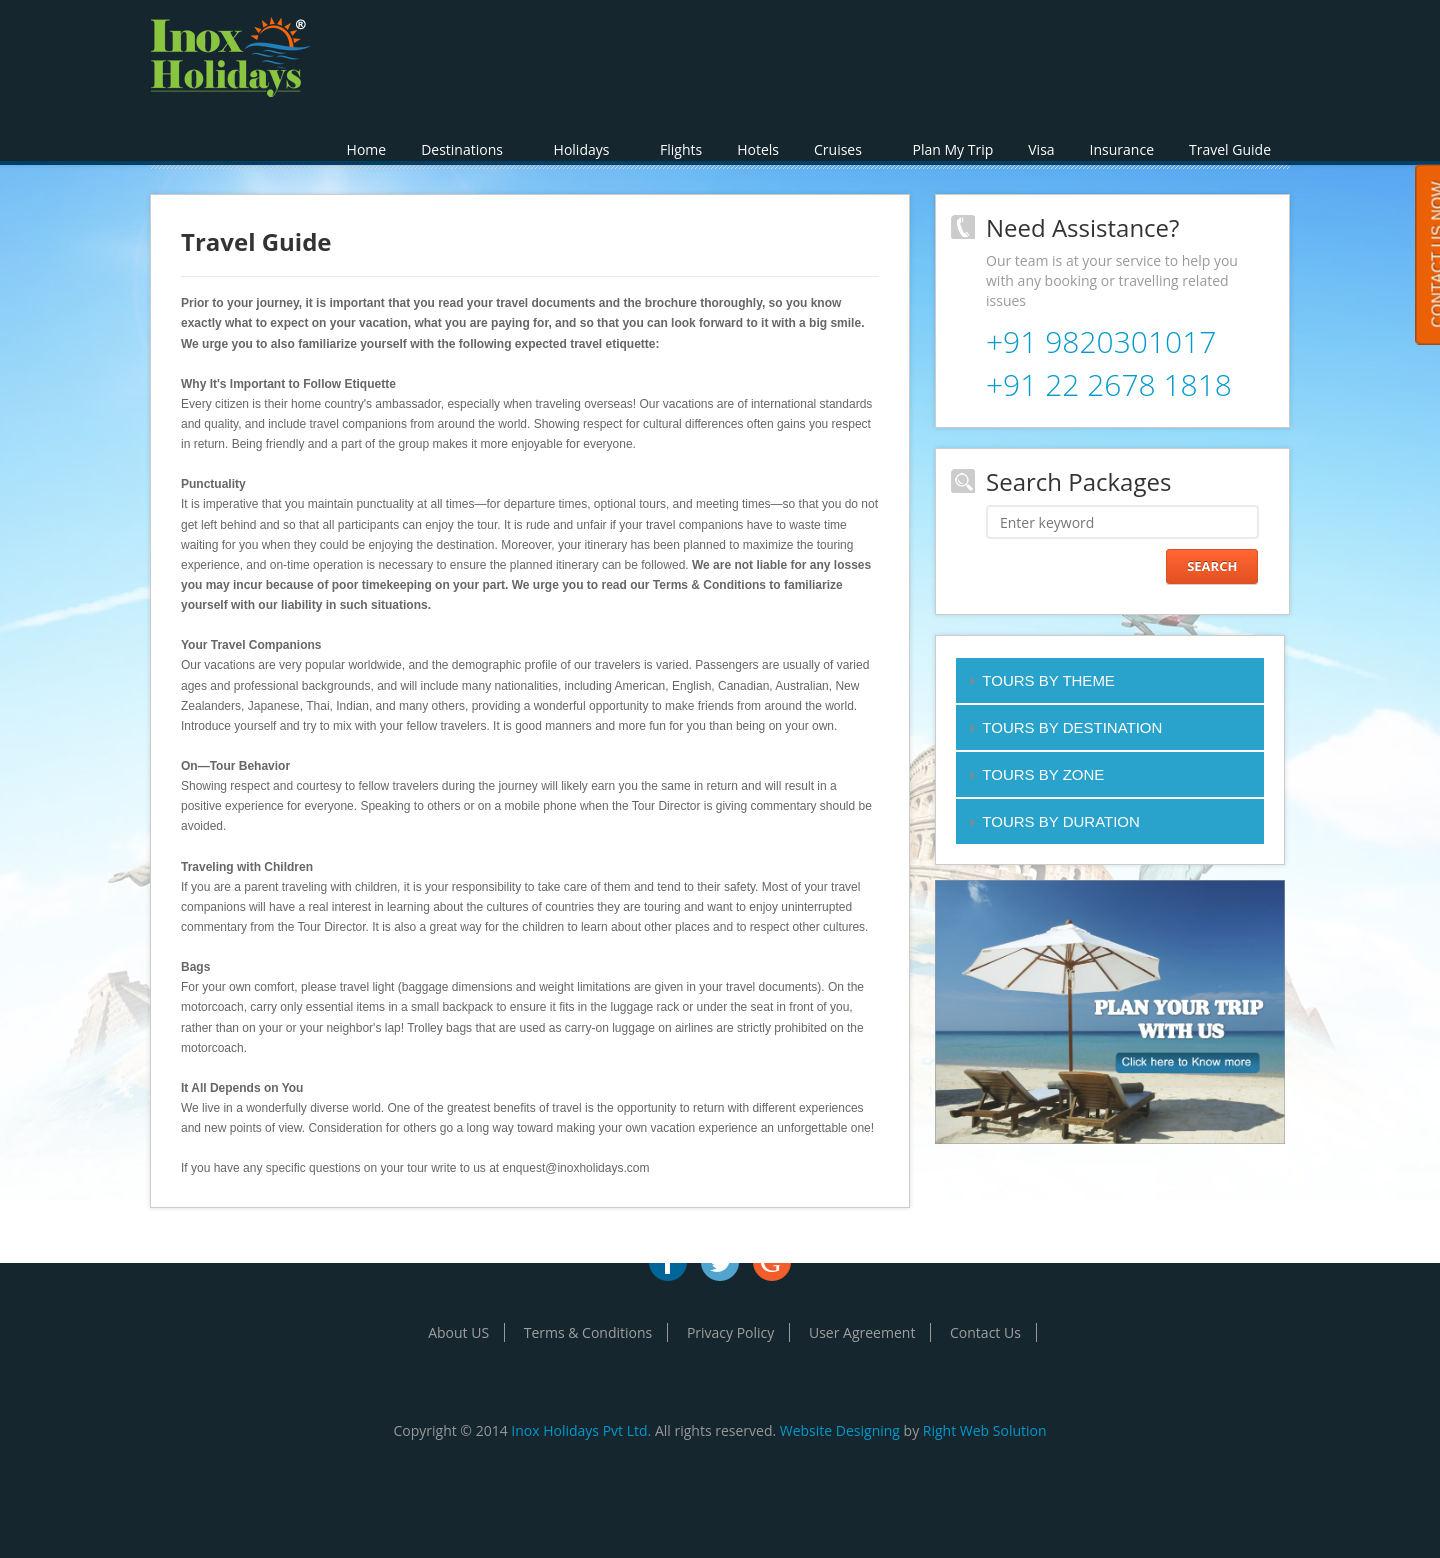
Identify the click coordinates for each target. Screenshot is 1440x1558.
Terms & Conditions (588, 1332)
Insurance (1122, 149)
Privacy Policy (730, 1332)
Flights (681, 149)
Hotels (758, 149)
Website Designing (840, 1430)
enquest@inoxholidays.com (576, 1168)
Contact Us (985, 1332)
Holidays (589, 149)
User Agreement (862, 1332)
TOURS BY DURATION (1061, 821)
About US (458, 1332)
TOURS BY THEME (1048, 680)
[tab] (1110, 680)
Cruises (846, 149)
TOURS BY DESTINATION (1072, 727)
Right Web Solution (985, 1430)
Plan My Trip (953, 149)
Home (367, 149)
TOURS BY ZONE (1043, 774)
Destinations (469, 149)
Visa (1041, 149)
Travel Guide (1230, 149)
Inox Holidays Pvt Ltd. (581, 1430)
